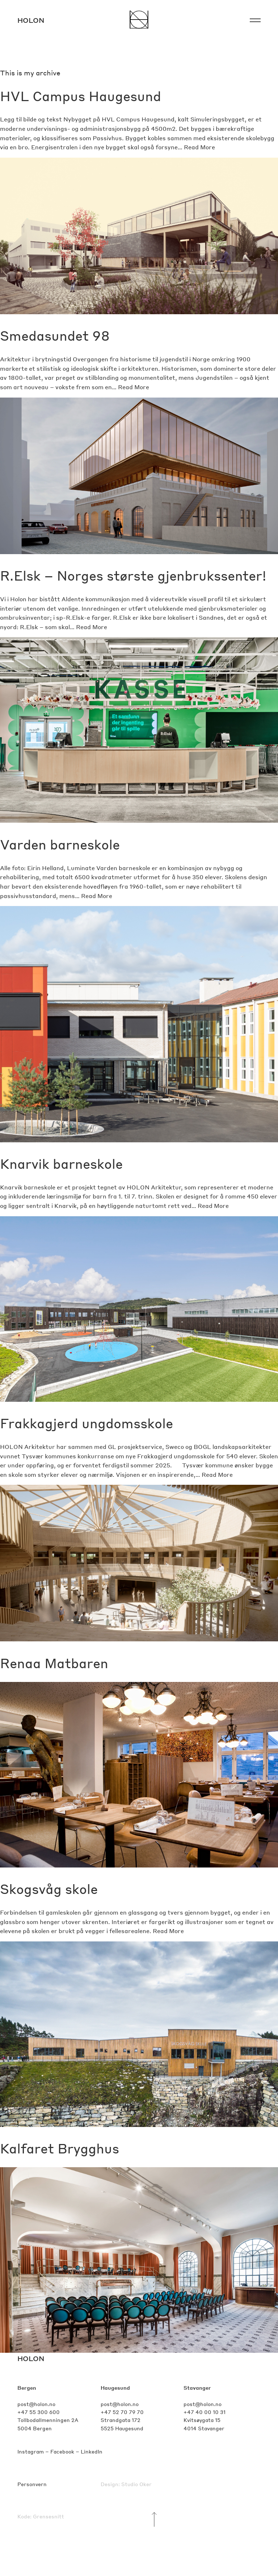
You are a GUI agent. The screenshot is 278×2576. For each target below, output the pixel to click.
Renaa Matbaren (54, 1663)
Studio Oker (136, 2484)
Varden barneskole (60, 844)
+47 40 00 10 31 (205, 2412)
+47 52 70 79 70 (122, 2412)
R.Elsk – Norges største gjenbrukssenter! (133, 575)
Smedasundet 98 (55, 335)
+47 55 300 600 (38, 2412)
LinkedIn (91, 2451)
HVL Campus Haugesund (80, 96)
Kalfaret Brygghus (59, 2148)
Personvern (32, 2484)
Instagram (30, 2451)
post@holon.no (36, 2404)
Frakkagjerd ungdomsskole (86, 1423)
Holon (31, 20)
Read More (199, 147)
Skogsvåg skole (49, 1889)
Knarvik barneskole (61, 1163)
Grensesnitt (48, 2516)
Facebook (62, 2451)
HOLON (31, 2358)
